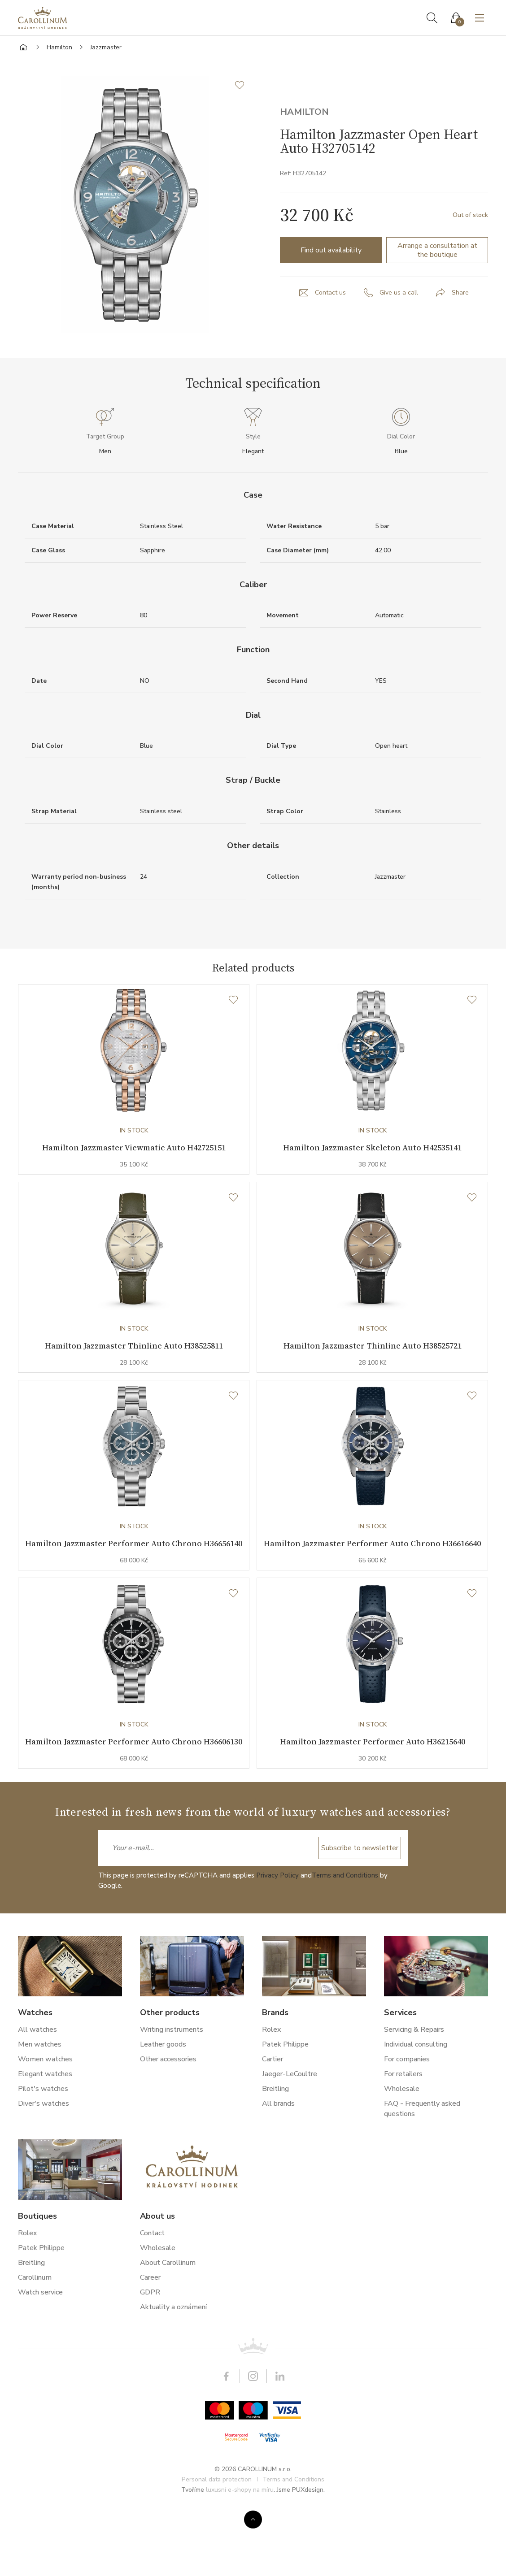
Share (460, 292)
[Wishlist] (233, 1000)
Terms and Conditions (345, 1942)
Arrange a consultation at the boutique (437, 250)
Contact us (330, 292)
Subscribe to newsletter (359, 1915)
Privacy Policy (277, 1942)
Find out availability (331, 250)
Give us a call (399, 292)
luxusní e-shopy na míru (240, 2556)
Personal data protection (217, 2546)
